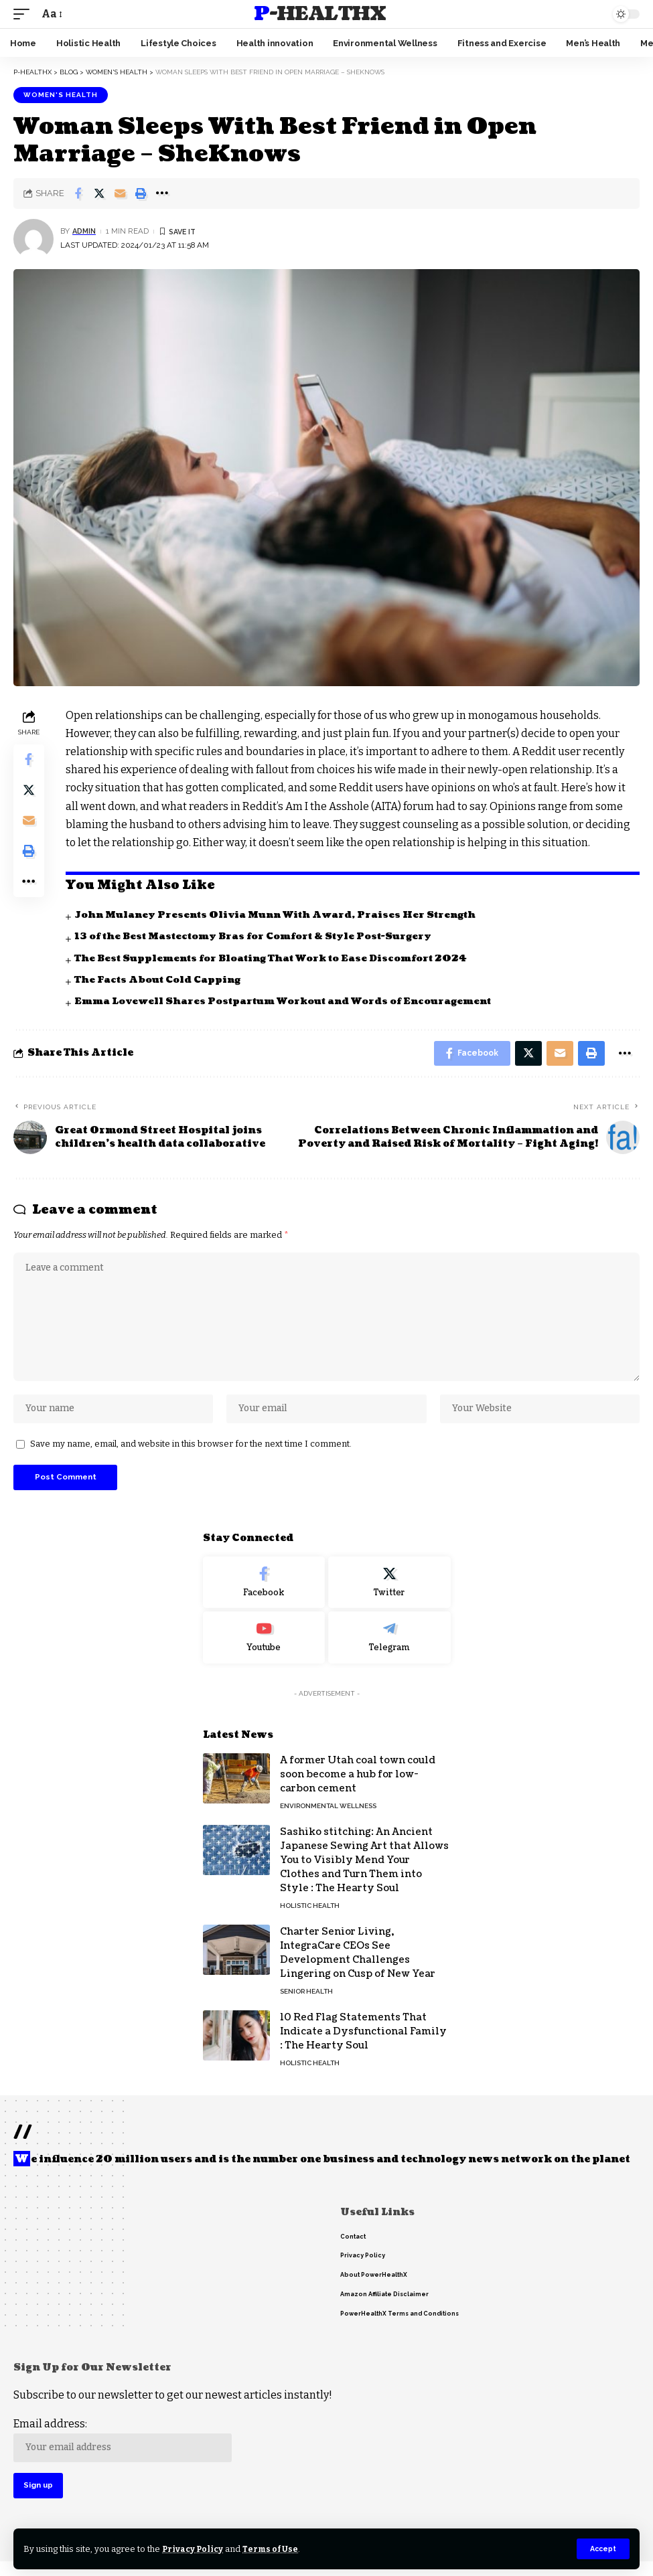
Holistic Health (310, 1916)
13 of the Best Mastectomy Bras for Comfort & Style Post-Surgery (260, 936)
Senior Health (306, 2002)
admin (85, 231)
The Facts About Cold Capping (160, 979)
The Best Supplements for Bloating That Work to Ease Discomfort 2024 (277, 958)
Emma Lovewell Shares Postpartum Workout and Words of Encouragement (288, 1001)
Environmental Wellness (328, 1816)
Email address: (123, 2452)
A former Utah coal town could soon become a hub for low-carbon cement (357, 1785)
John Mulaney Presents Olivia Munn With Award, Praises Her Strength (282, 914)
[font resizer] (51, 14)
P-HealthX (319, 14)
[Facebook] (264, 1592)
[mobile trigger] (24, 14)
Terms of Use (273, 2549)
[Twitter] (389, 1592)
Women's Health (60, 94)
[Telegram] (389, 1648)
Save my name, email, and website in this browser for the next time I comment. (191, 1453)
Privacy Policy (194, 2549)
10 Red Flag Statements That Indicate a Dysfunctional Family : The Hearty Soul (363, 2042)
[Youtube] (264, 1648)
